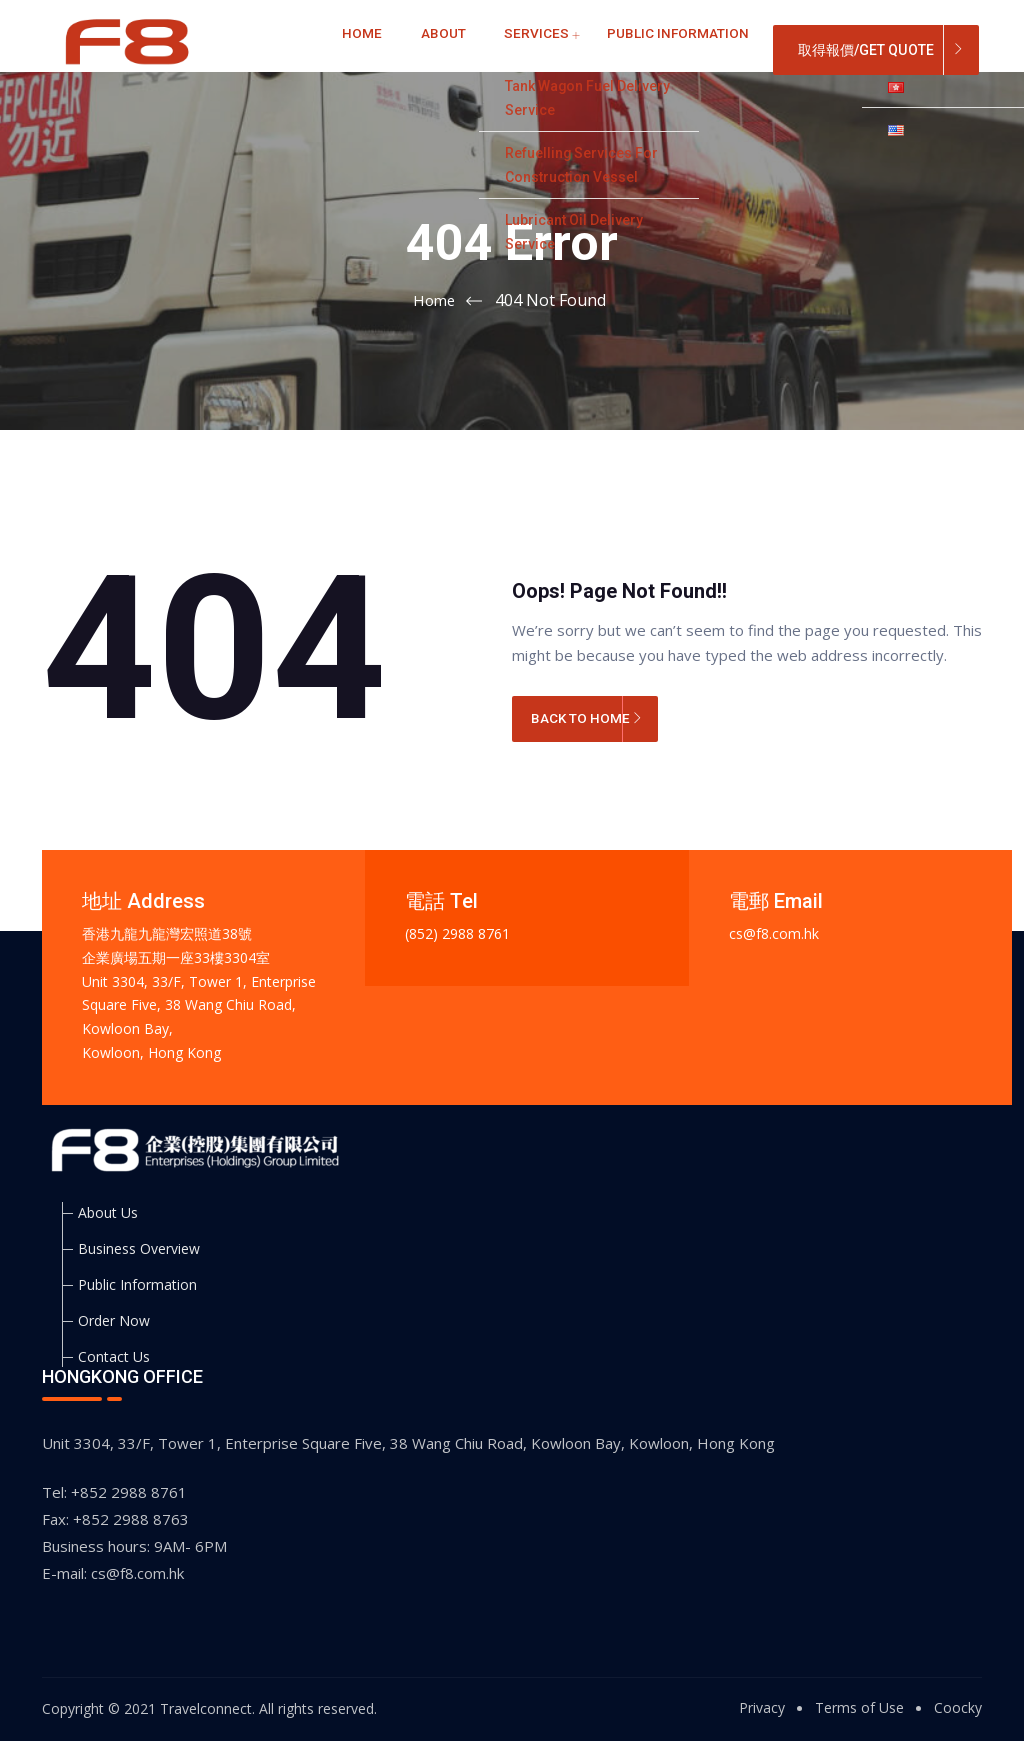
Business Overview (139, 1248)
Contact (741, 49)
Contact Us (114, 1356)
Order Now (114, 1320)
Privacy (762, 1707)
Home (368, 49)
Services (502, 49)
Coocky (958, 1707)
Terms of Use (859, 1707)
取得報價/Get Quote (866, 50)
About (429, 49)
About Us (108, 1212)
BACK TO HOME (587, 721)
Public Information (621, 49)
